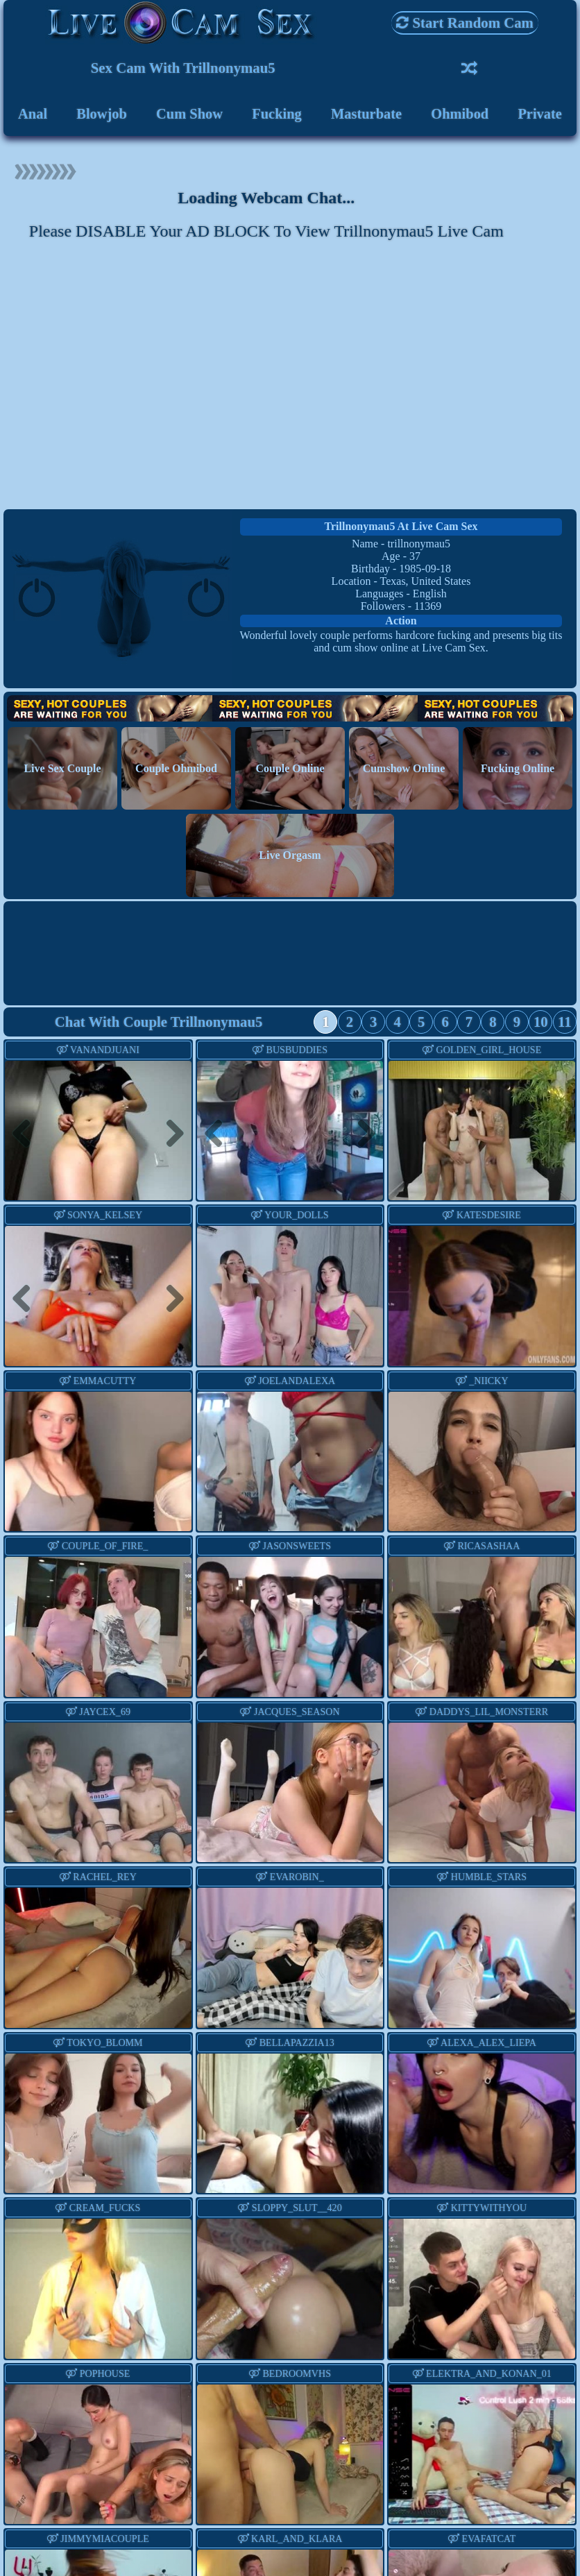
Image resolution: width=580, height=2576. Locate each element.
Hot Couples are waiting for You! (290, 711)
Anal (32, 114)
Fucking (276, 114)
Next (169, 1134)
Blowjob (101, 114)
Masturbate (366, 114)
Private (540, 114)
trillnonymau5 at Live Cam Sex (400, 528)
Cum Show (189, 114)
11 (565, 1024)
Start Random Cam (465, 23)
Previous (27, 1134)
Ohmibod (460, 114)
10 (541, 1024)
